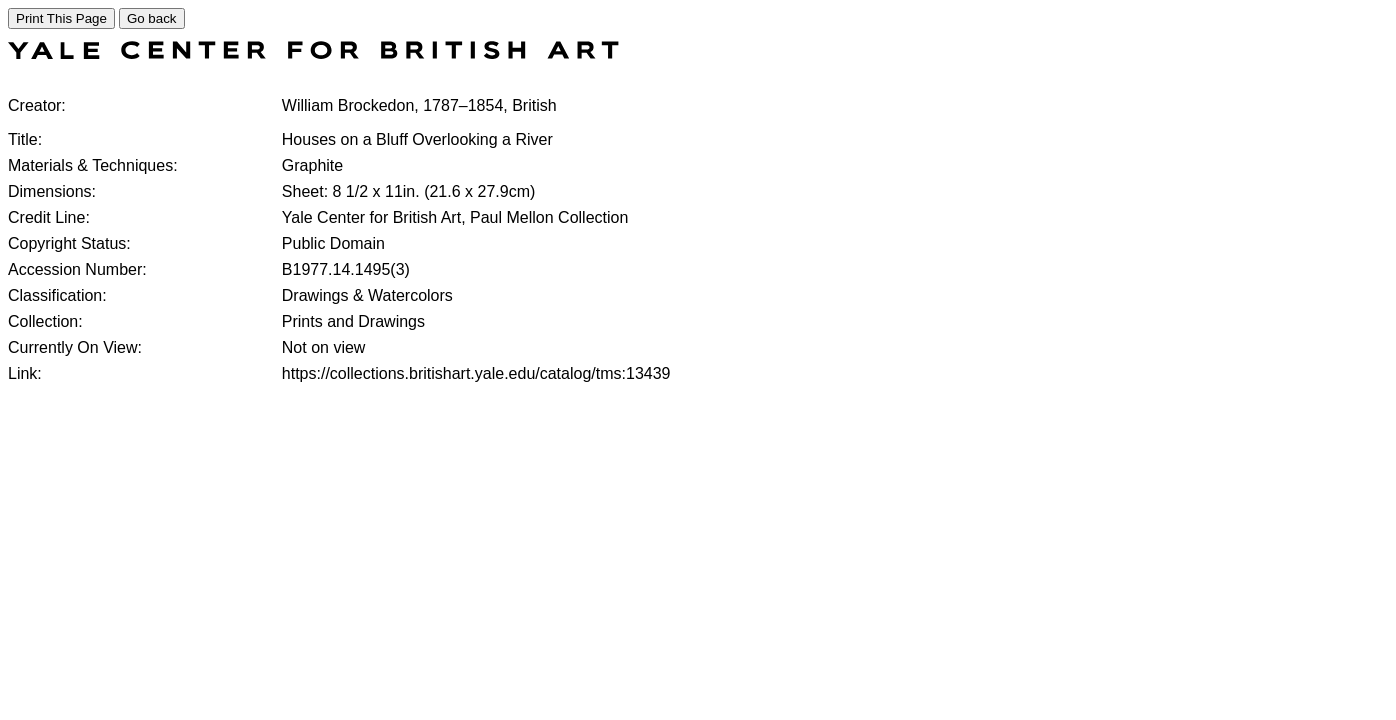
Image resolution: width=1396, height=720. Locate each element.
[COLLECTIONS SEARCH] (313, 53)
